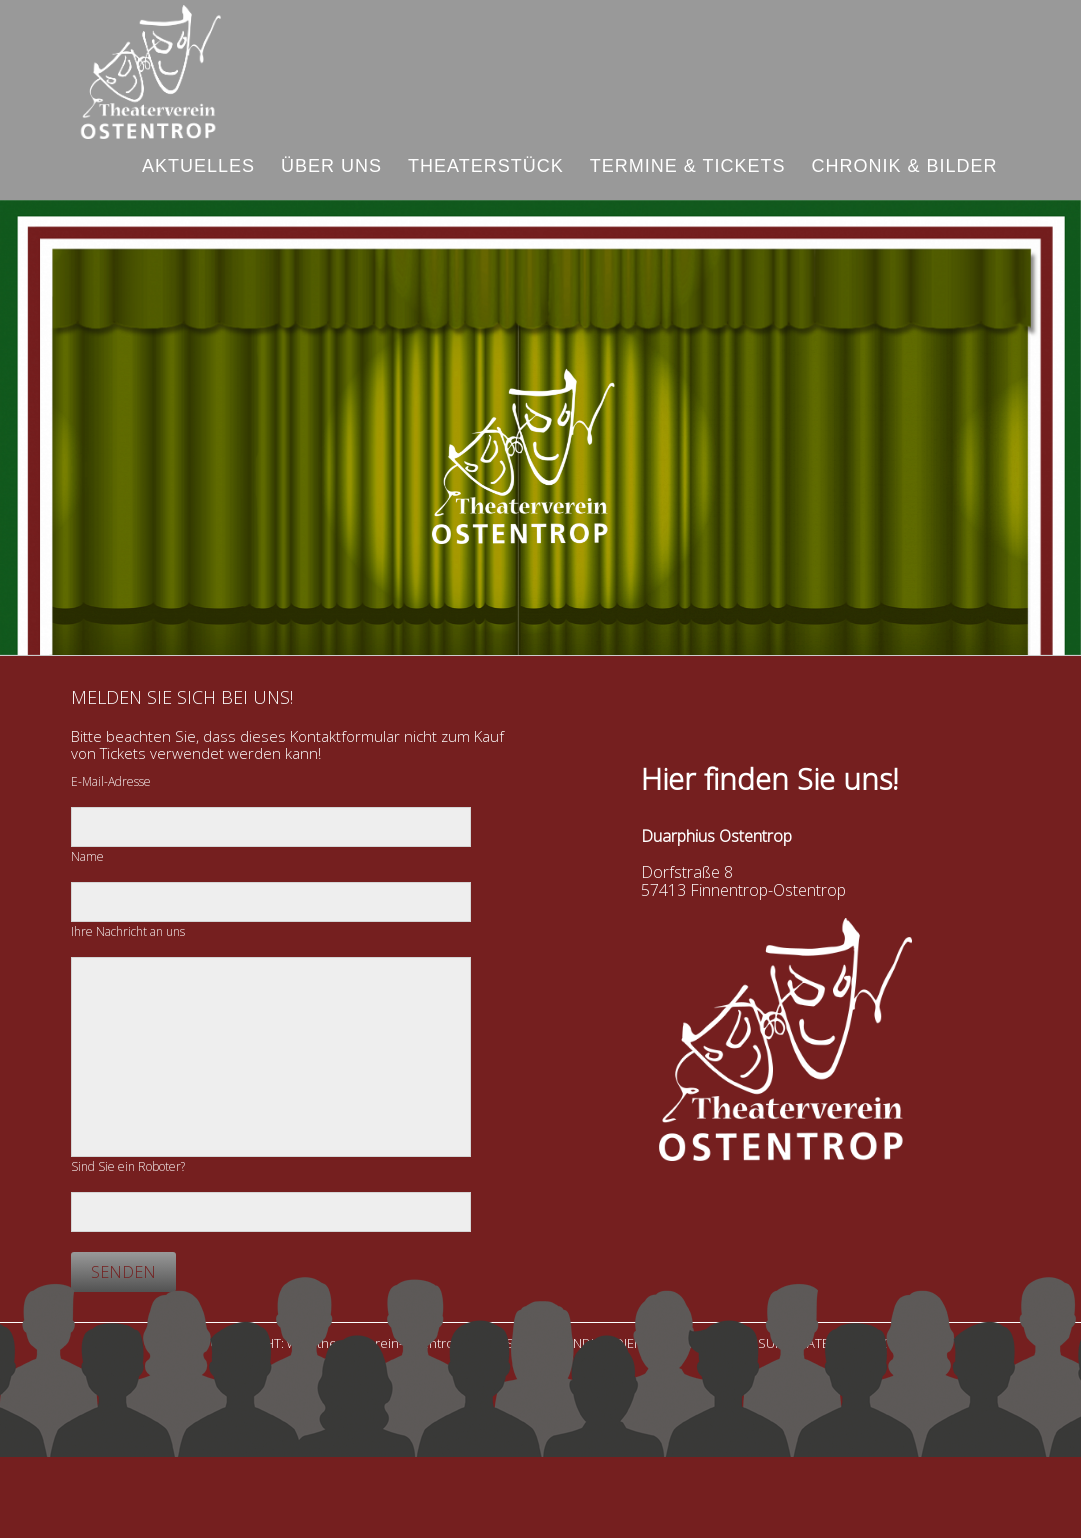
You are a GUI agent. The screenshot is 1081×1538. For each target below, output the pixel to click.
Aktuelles (198, 166)
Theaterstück (486, 166)
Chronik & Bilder (904, 166)
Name (87, 856)
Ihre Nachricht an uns (128, 931)
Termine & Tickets (688, 166)
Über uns (331, 166)
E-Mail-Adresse (111, 781)
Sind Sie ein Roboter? (128, 1166)
